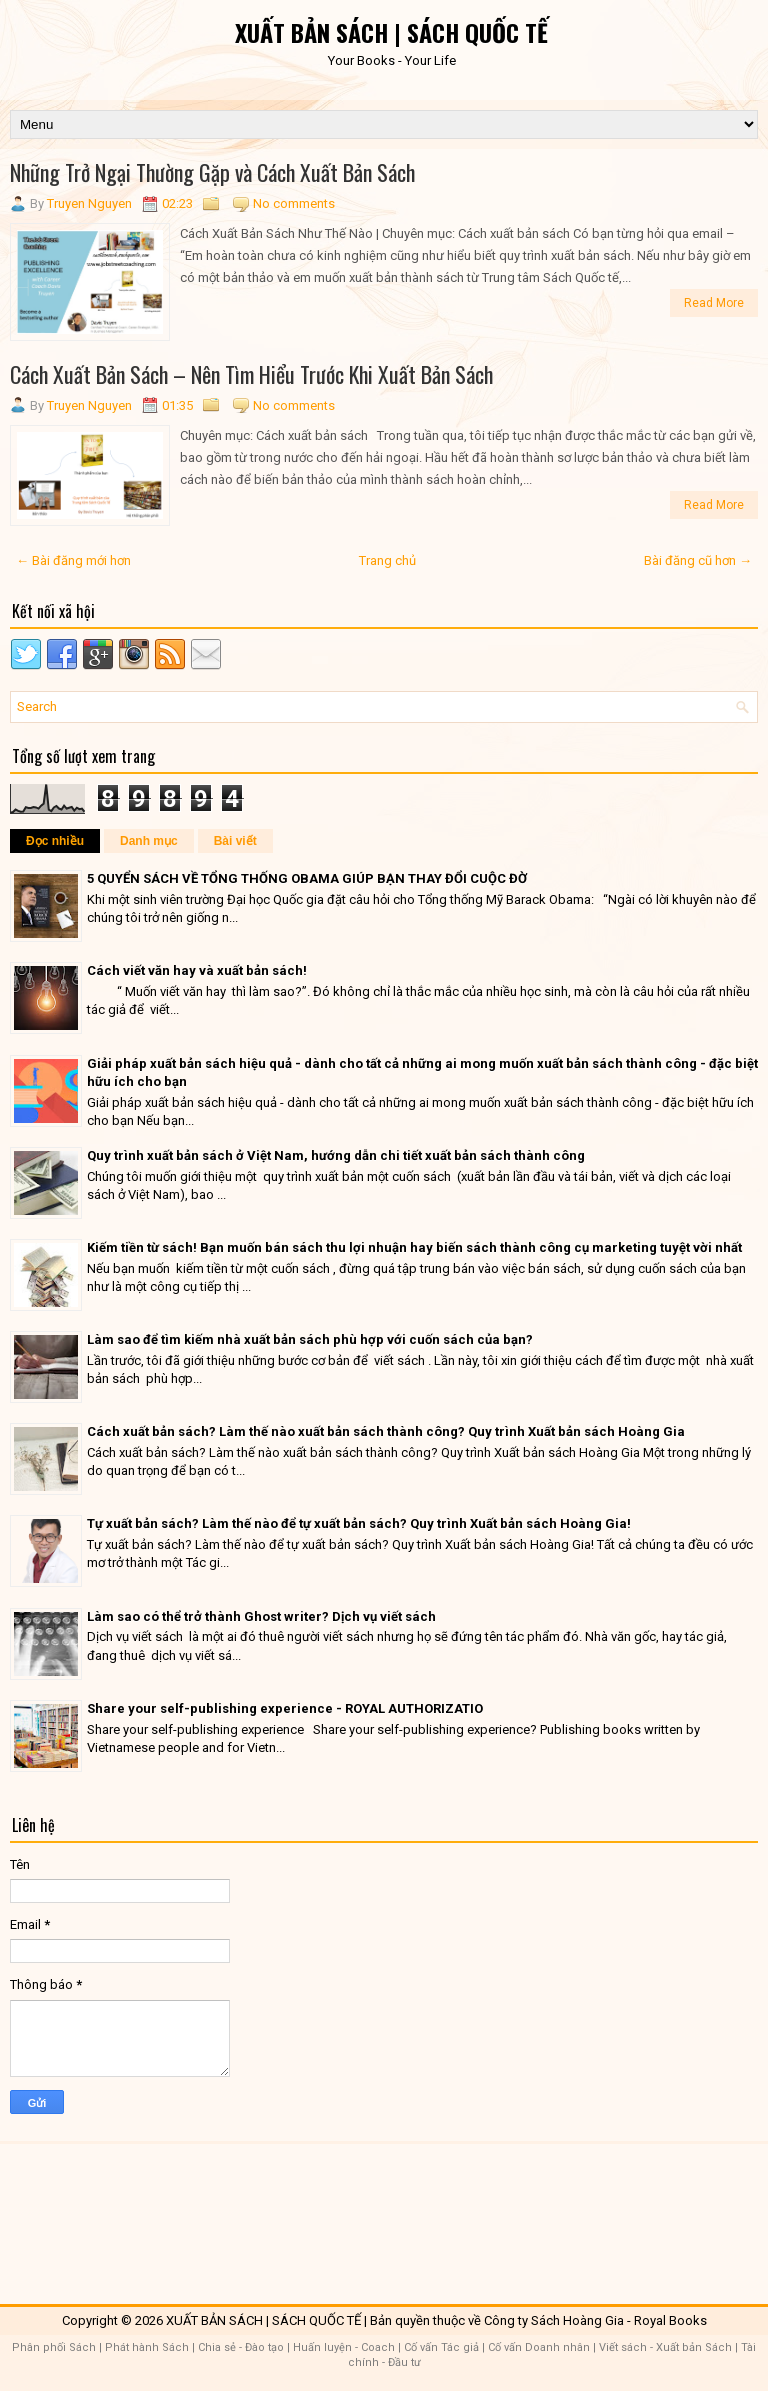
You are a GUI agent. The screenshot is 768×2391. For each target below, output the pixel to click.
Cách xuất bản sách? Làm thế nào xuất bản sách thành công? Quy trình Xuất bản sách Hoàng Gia (386, 1431)
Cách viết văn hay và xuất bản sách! (197, 970)
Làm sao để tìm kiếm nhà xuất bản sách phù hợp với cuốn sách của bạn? (310, 1339)
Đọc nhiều (55, 841)
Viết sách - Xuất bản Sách (665, 2347)
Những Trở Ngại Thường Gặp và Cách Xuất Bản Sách (212, 172)
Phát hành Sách (147, 2347)
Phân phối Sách (54, 2347)
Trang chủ (387, 560)
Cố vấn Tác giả (441, 2347)
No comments (294, 203)
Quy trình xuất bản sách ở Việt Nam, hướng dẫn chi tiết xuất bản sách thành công (336, 1155)
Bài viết (235, 841)
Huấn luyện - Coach (344, 2347)
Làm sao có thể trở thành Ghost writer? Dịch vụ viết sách (261, 1616)
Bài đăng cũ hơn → (698, 560)
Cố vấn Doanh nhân (539, 2347)
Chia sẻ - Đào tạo (241, 2347)
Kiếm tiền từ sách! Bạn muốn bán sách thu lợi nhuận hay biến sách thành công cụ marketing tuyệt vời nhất (414, 1247)
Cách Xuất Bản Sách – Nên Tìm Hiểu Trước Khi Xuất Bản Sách (251, 374)
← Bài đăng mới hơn (73, 560)
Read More (714, 303)
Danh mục (149, 841)
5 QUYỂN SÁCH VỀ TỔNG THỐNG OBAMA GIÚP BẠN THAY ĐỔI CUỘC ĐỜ (307, 878)
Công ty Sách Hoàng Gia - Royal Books (595, 2320)
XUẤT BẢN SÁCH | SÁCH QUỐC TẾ (391, 32)
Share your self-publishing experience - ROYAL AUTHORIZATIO (285, 1708)
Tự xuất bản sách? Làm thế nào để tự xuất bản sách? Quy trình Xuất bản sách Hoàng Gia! (359, 1523)
